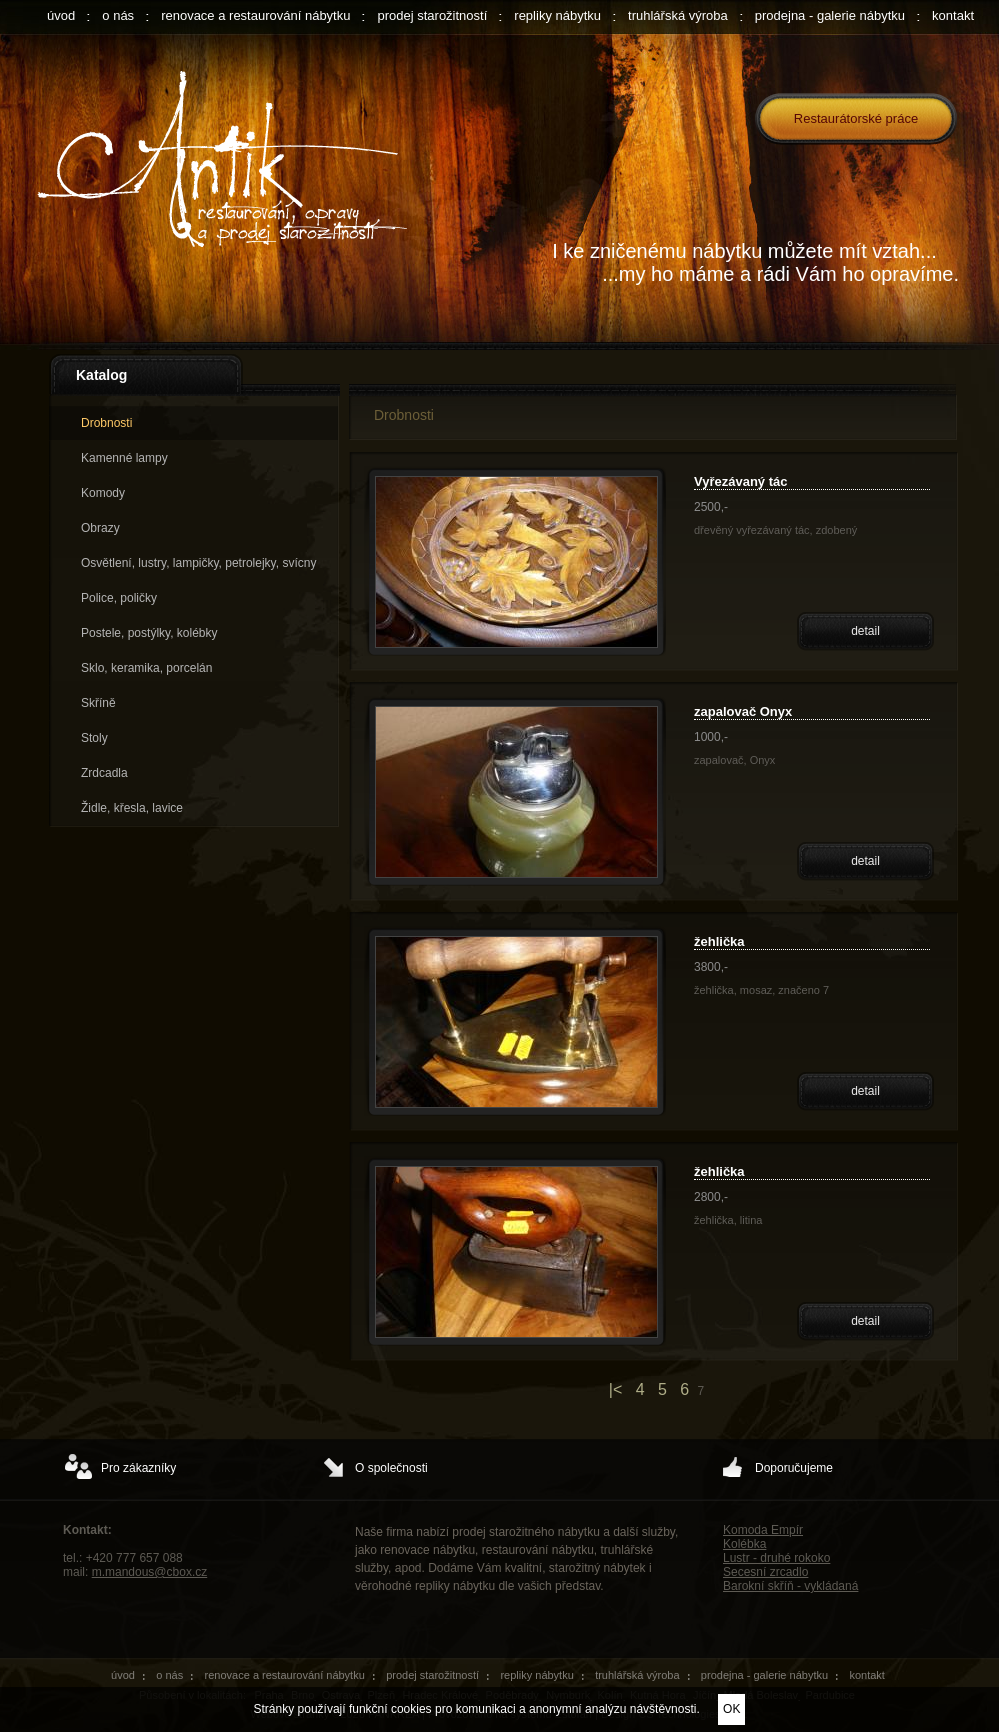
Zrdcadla (104, 773)
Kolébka (744, 1544)
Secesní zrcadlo (765, 1572)
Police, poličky (119, 598)
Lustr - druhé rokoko (776, 1558)
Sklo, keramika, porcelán (146, 668)
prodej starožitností (432, 15)
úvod (61, 15)
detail (865, 631)
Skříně (98, 703)
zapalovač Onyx (743, 711)
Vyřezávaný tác (740, 481)
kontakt (953, 15)
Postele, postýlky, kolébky (149, 633)
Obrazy (100, 528)
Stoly (94, 738)
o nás (118, 15)
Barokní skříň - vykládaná (790, 1586)
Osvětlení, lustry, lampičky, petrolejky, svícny (198, 563)
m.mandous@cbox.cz (150, 1572)
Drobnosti (106, 423)
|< (616, 1389)
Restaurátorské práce (856, 118)
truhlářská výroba (678, 15)
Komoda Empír (763, 1530)
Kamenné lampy (124, 458)
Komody (103, 493)
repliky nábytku (557, 15)
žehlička (719, 941)
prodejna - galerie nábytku (830, 15)
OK (731, 1709)
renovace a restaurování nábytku (255, 15)
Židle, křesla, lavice (132, 808)
